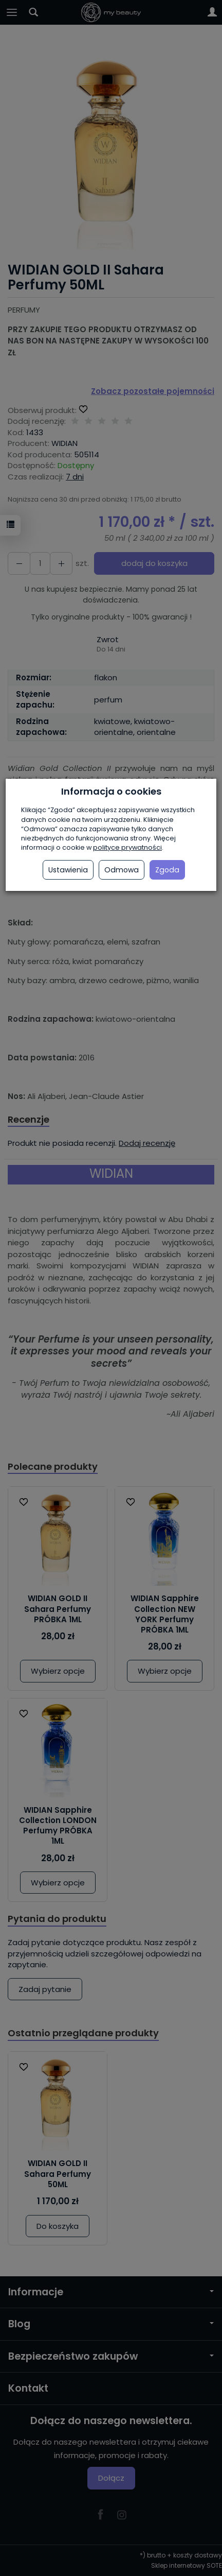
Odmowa (121, 870)
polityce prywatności (127, 847)
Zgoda (167, 870)
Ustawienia (68, 870)
